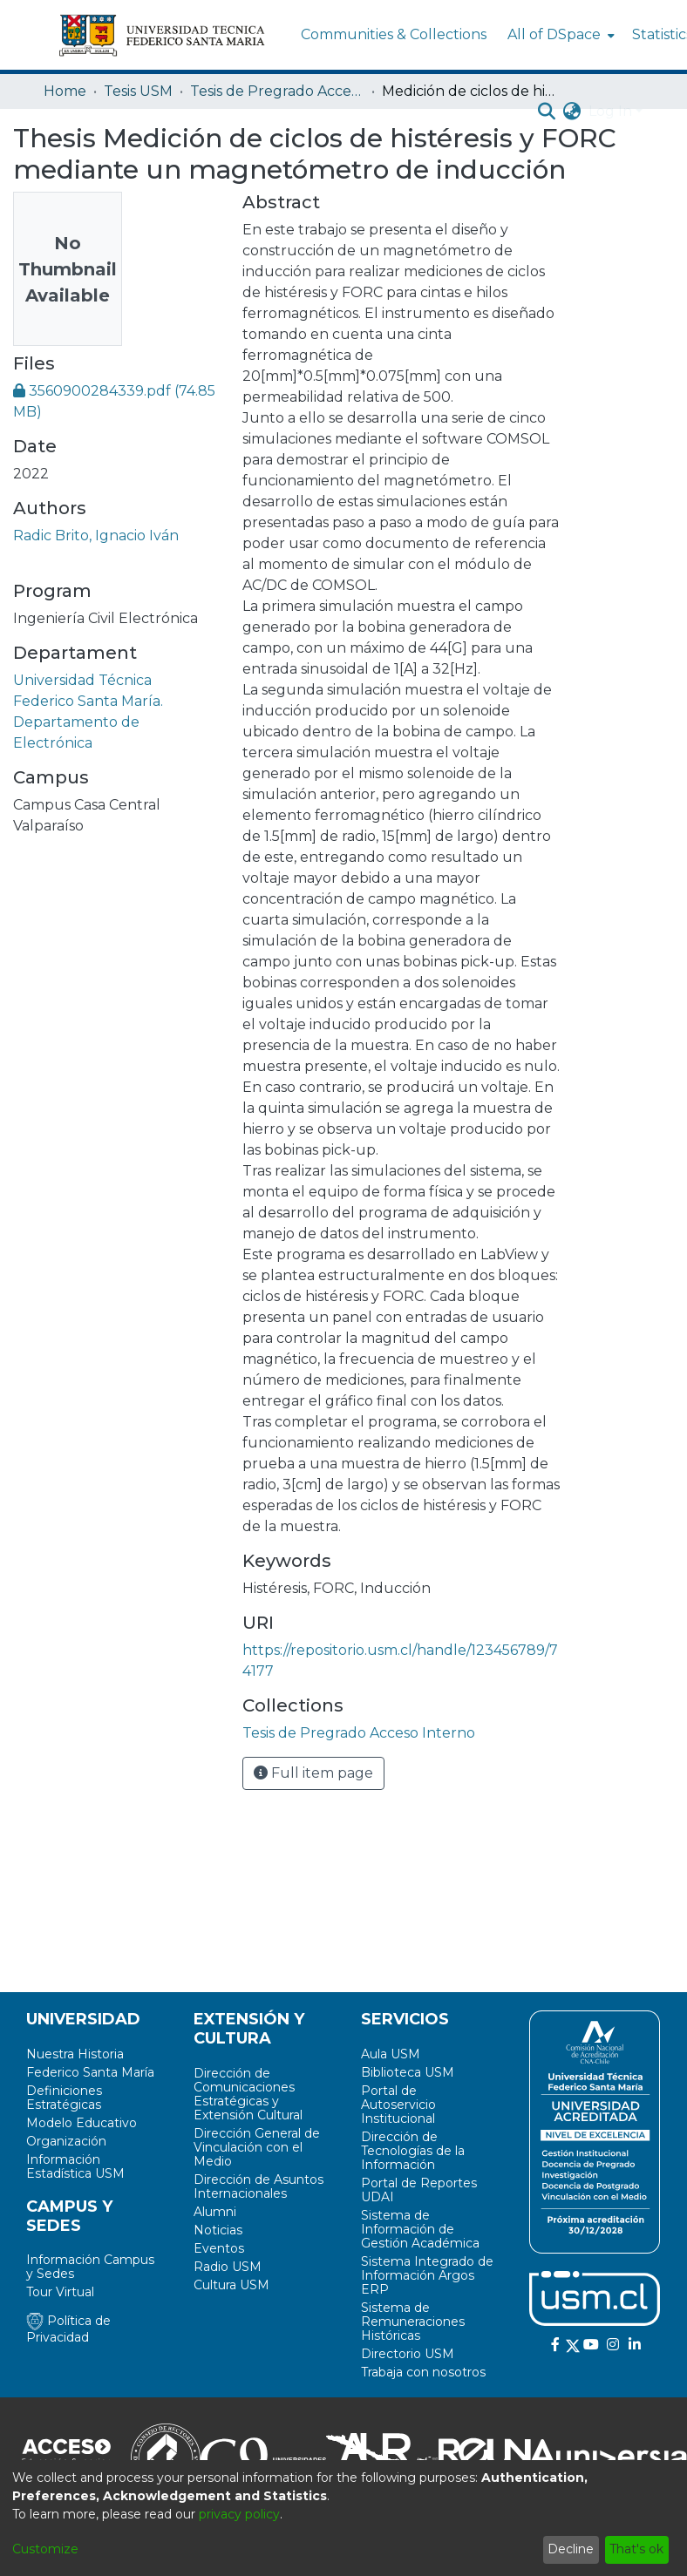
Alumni (215, 2212)
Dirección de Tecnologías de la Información (413, 2151)
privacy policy (239, 2514)
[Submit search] (547, 111)
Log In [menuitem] (610, 111)
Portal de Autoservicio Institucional (398, 2104)
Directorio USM (407, 2354)
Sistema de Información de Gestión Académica (420, 2229)
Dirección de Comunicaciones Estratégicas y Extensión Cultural (248, 2094)
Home (65, 91)
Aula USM (390, 2054)
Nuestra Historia (75, 2054)
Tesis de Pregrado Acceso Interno (277, 91)
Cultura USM (231, 2285)
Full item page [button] (313, 1773)
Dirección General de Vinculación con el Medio (257, 2147)
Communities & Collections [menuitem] (393, 34)
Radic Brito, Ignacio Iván (96, 535)
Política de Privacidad (68, 2329)
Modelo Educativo (81, 2123)
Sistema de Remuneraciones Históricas (413, 2321)
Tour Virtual (60, 2292)
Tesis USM (138, 91)
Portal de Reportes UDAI (419, 2190)
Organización (66, 2141)
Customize (45, 2549)
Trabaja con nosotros (423, 2372)
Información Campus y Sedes (90, 2266)
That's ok (636, 2549)
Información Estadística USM (75, 2166)
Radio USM (228, 2266)
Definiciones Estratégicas (64, 2097)
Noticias (218, 2230)
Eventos (219, 2248)
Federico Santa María (90, 2072)
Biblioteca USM (407, 2072)
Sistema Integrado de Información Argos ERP (427, 2275)
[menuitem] (559, 35)
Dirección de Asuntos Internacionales (258, 2186)
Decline (571, 2549)
